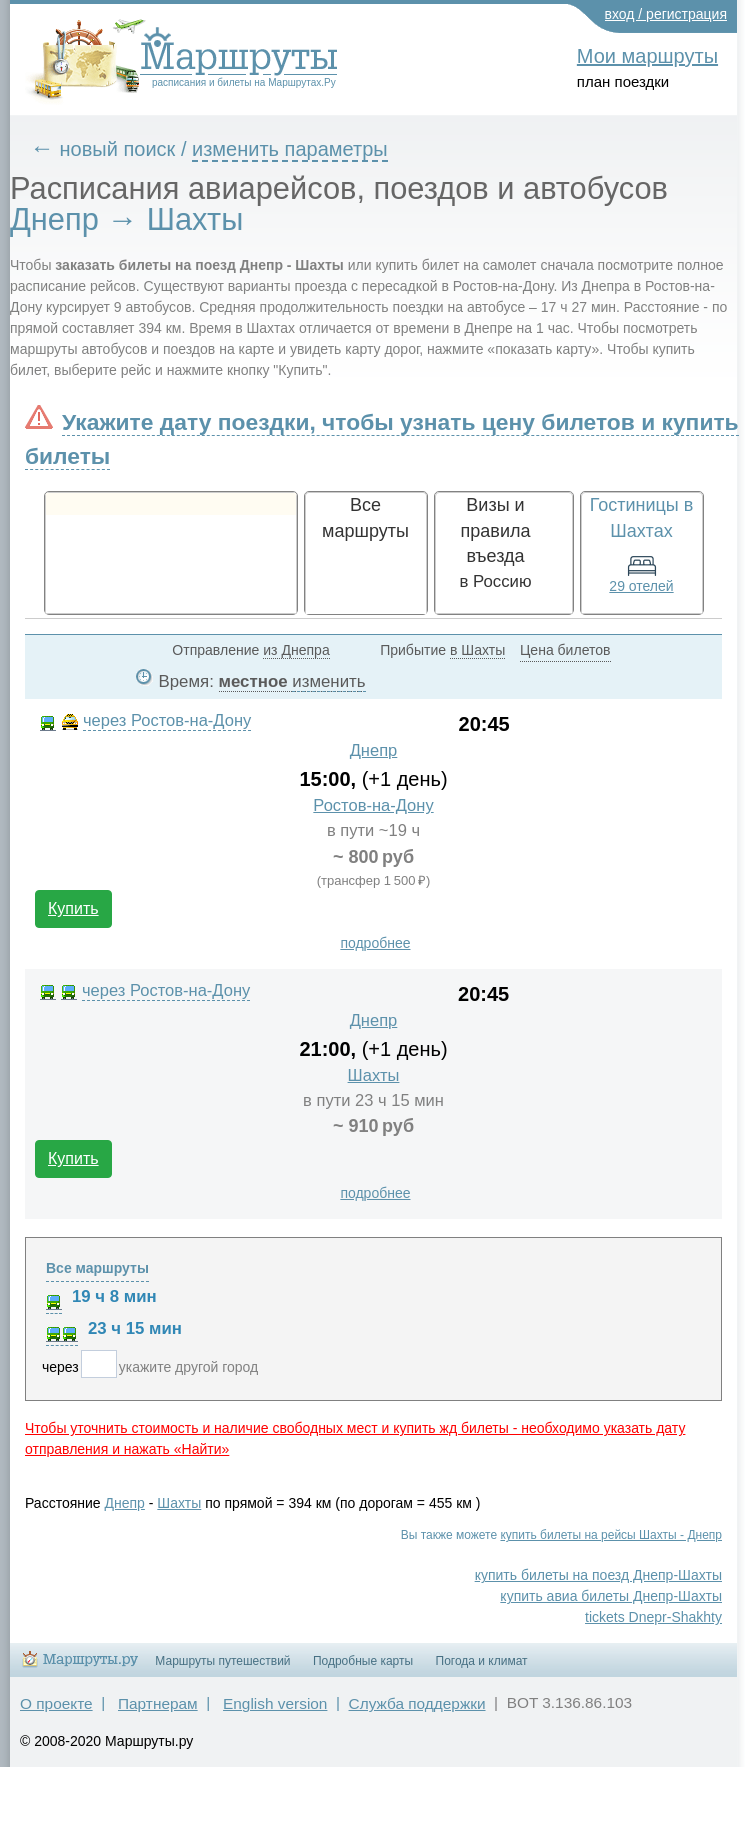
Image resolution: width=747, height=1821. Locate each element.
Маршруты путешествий (222, 1661)
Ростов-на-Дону (373, 805)
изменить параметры (290, 149)
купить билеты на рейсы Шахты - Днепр (611, 1535)
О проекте (56, 1703)
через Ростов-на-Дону (167, 720)
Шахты (374, 1075)
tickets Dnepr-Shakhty (653, 1617)
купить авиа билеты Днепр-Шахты (611, 1596)
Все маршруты (97, 1268)
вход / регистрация (666, 14)
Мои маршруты (647, 56)
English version (275, 1703)
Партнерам (158, 1703)
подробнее (375, 943)
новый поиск (118, 149)
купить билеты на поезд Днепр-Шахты (598, 1575)
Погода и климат (482, 1661)
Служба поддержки (417, 1703)
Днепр (374, 750)
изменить (328, 681)
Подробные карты (363, 1661)
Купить (73, 908)
